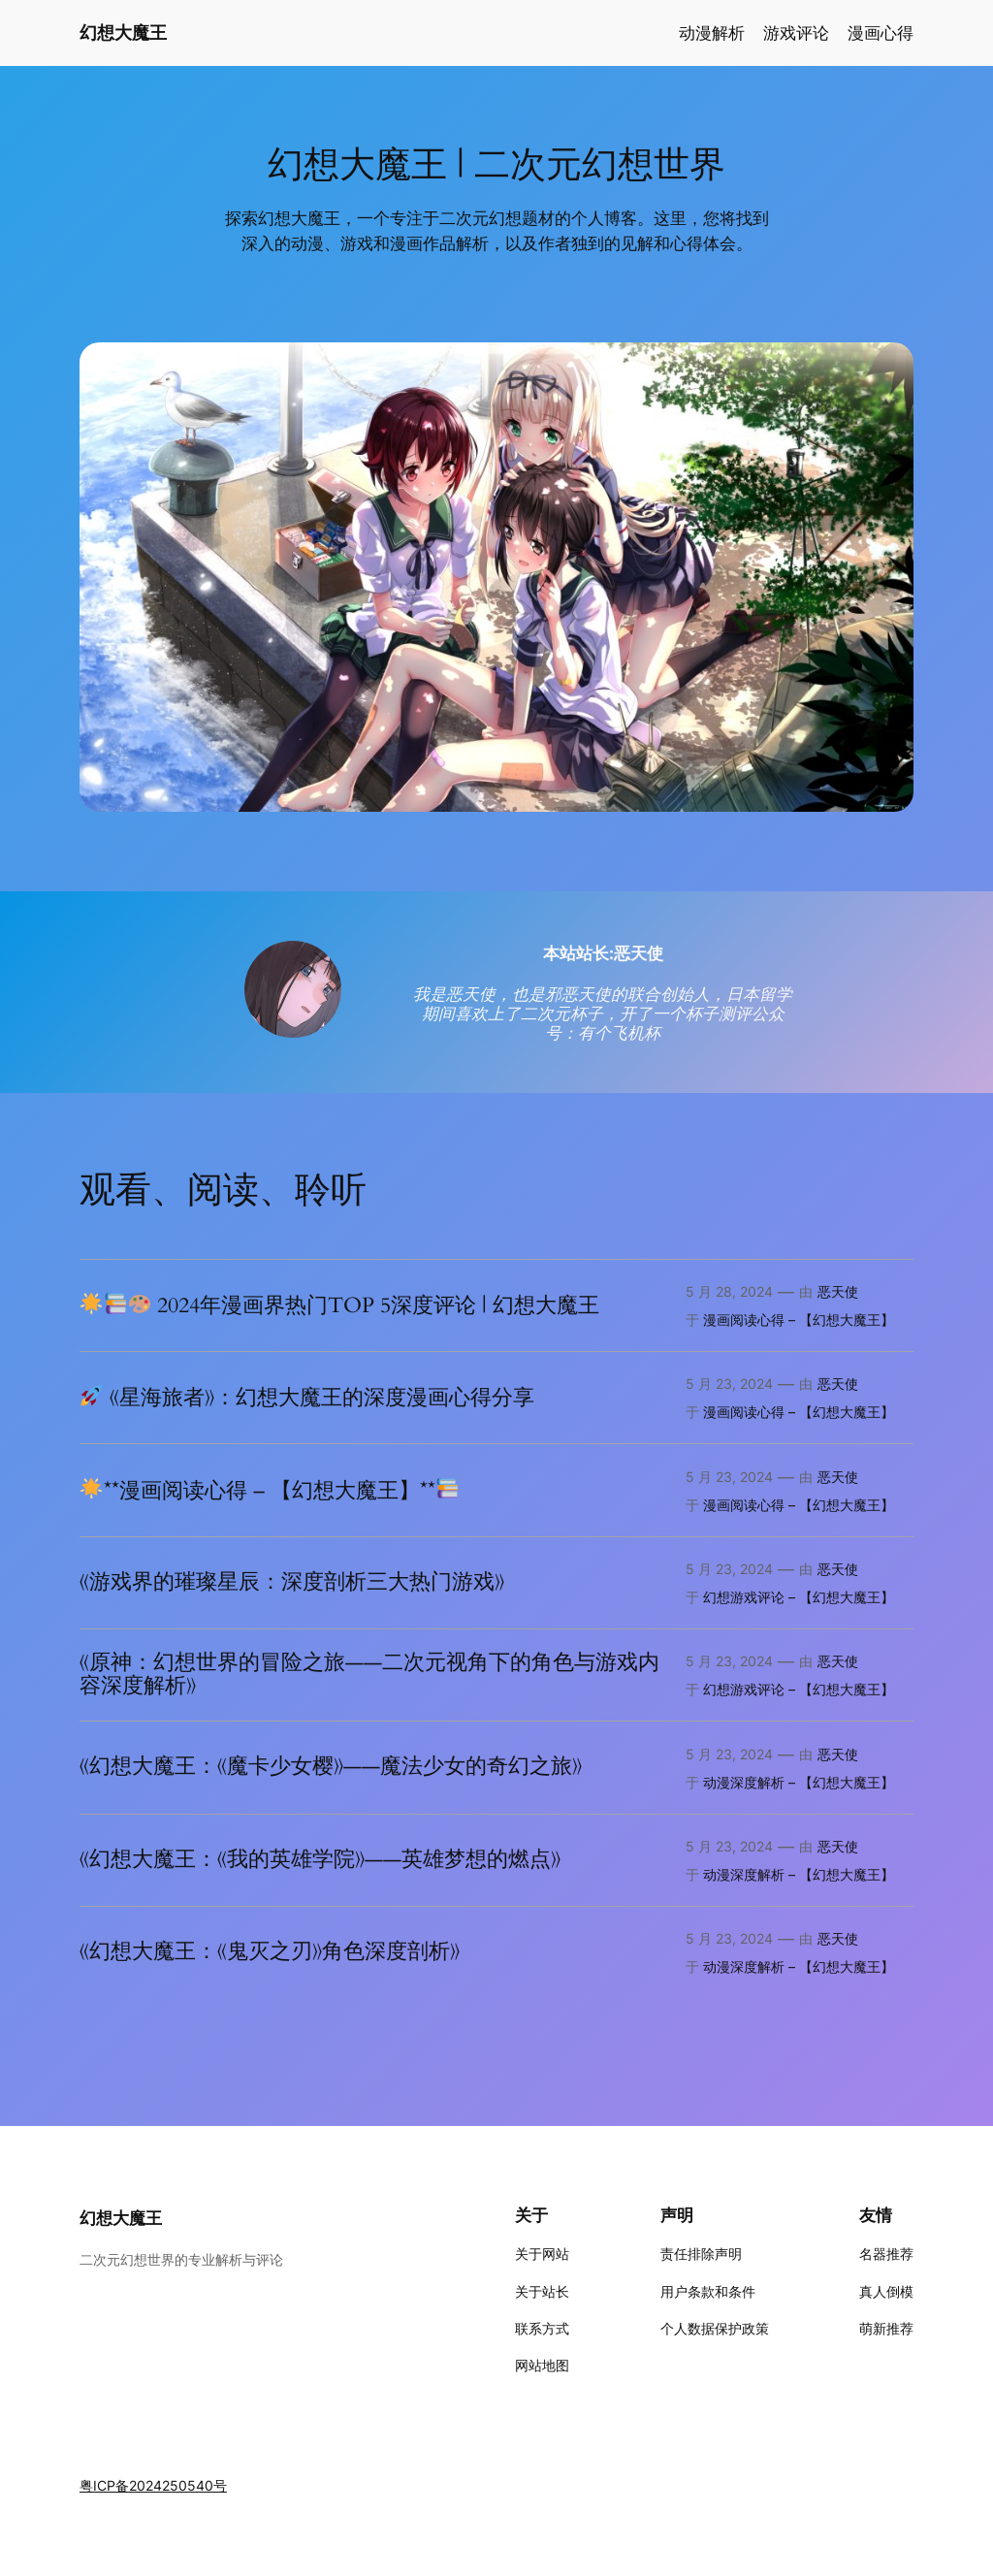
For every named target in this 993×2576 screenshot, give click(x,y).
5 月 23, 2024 (729, 1383)
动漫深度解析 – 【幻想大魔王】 (798, 1782)
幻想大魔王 (123, 32)
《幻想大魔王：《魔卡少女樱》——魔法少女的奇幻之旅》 (331, 1767)
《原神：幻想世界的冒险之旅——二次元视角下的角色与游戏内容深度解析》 (369, 1675)
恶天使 (837, 1291)
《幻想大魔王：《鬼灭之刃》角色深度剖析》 (270, 1952)
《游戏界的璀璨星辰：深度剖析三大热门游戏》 (292, 1582)
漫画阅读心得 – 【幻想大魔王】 (798, 1319)
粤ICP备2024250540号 (153, 2485)
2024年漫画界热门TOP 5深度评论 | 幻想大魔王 (339, 1305)
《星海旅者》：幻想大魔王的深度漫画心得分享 (306, 1397)
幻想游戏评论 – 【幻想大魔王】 (798, 1597)
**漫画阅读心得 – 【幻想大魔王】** (269, 1490)
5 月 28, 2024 (729, 1291)
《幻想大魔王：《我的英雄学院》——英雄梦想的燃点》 (320, 1860)
